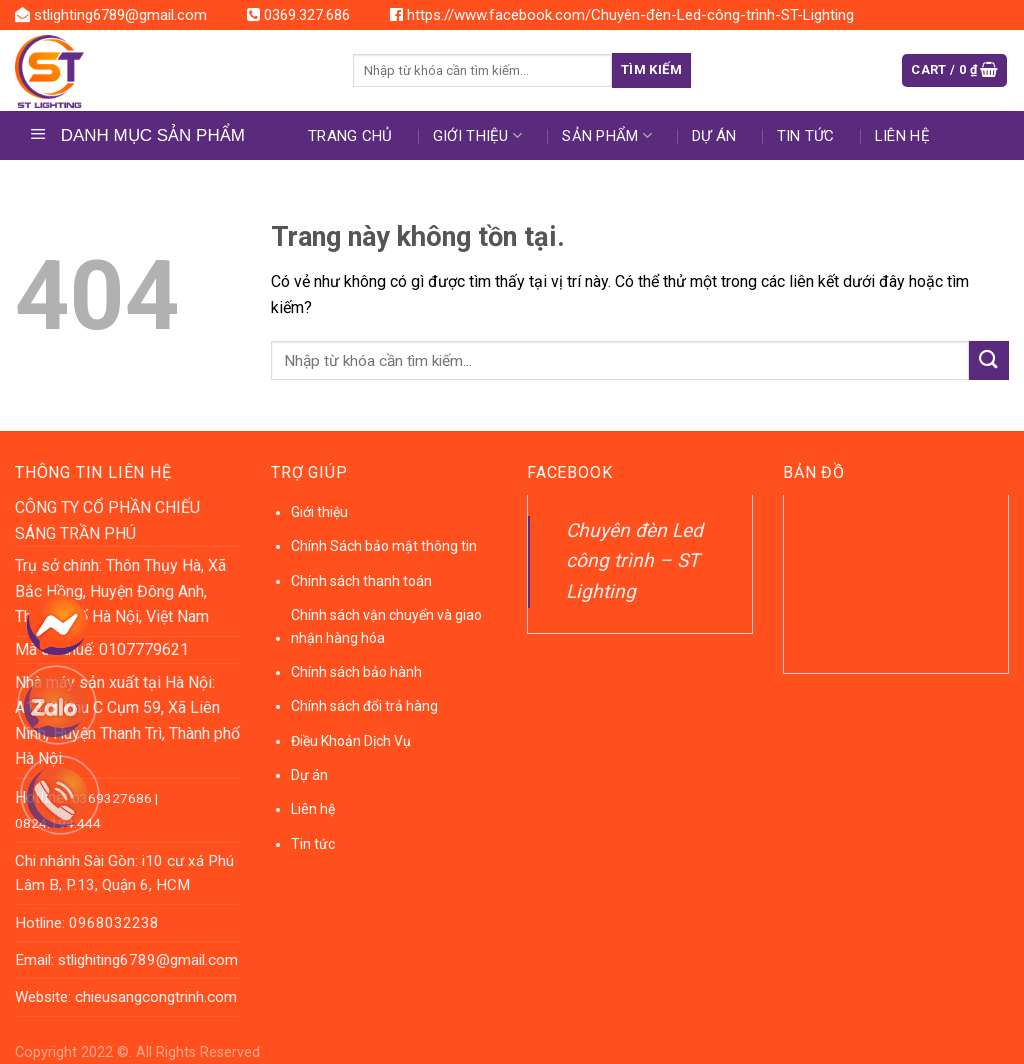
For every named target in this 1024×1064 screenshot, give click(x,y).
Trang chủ (350, 136)
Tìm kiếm (651, 69)
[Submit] (989, 360)
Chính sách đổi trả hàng (364, 706)
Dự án (309, 775)
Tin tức (806, 136)
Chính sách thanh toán (361, 581)
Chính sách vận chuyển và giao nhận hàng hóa (386, 626)
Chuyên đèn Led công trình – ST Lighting (634, 561)
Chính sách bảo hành (356, 672)
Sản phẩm (607, 135)
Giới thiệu (478, 135)
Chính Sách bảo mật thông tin (384, 546)
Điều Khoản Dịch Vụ (351, 741)
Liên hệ (902, 136)
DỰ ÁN (714, 136)
